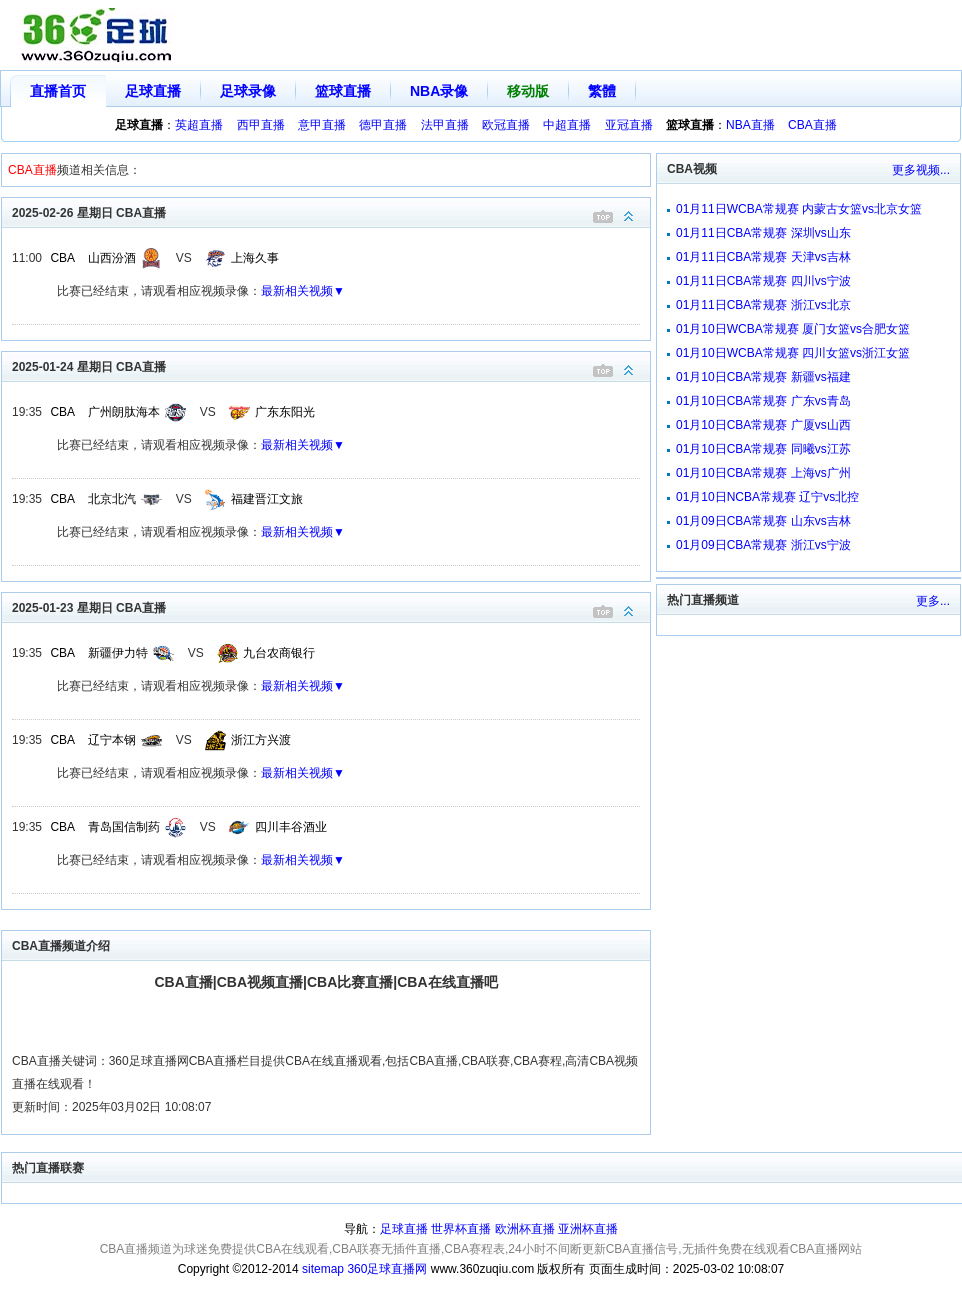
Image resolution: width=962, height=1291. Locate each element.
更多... (933, 601)
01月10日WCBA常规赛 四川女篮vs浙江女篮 (793, 353)
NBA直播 (750, 125)
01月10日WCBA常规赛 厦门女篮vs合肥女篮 (793, 329)
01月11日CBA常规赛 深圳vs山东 (763, 233)
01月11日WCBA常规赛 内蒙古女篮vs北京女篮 (799, 209)
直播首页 (58, 91)
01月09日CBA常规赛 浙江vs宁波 (763, 545)
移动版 (528, 91)
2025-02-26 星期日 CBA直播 (331, 211)
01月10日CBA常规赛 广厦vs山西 (763, 425)
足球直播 (153, 91)
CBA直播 (812, 125)
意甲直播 (322, 125)
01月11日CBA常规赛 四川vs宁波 (763, 281)
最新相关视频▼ (303, 291)
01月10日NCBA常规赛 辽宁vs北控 (767, 497)
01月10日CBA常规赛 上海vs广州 (763, 473)
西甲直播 (261, 125)
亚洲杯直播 (588, 1229)
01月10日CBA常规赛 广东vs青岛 (763, 401)
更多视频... (921, 170)
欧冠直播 (506, 125)
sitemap (323, 1269)
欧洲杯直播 (525, 1229)
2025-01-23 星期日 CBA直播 (331, 606)
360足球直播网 (387, 1269)
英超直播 (199, 125)
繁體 (602, 91)
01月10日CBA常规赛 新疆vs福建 (763, 377)
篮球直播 (343, 91)
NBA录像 (439, 91)
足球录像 (248, 91)
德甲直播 (383, 125)
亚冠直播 (629, 125)
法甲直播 (445, 125)
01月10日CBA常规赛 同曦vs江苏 (763, 449)
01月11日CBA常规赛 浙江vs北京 (763, 305)
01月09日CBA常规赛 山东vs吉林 (763, 521)
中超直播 (567, 125)
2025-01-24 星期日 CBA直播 (331, 365)
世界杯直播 (461, 1229)
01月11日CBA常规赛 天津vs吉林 (763, 257)
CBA (62, 258)
